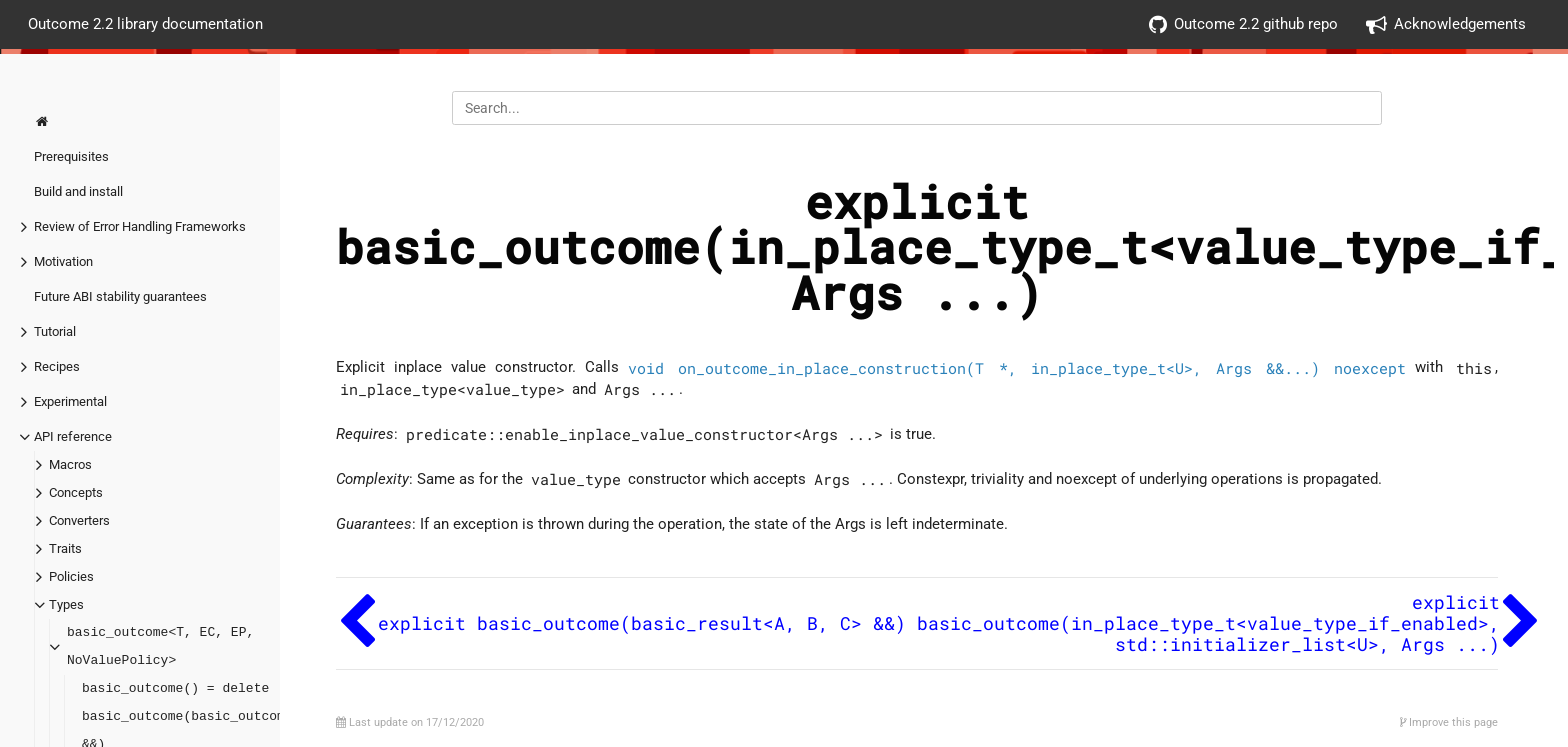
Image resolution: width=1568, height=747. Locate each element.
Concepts (76, 492)
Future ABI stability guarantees (120, 296)
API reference (73, 436)
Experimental (70, 401)
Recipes (57, 366)
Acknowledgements (1446, 24)
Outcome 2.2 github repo (1243, 24)
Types (66, 604)
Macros (70, 464)
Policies (71, 576)
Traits (65, 548)
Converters (79, 520)
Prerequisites (71, 156)
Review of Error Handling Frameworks (140, 226)
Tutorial (55, 331)
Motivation (63, 261)
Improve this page (1449, 722)
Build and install (78, 191)
